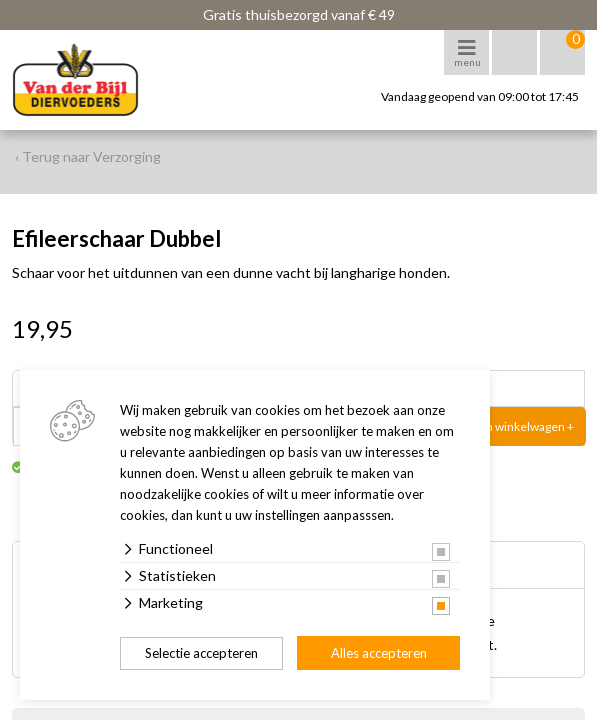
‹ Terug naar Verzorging (88, 156)
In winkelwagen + (528, 426)
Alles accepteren (379, 653)
